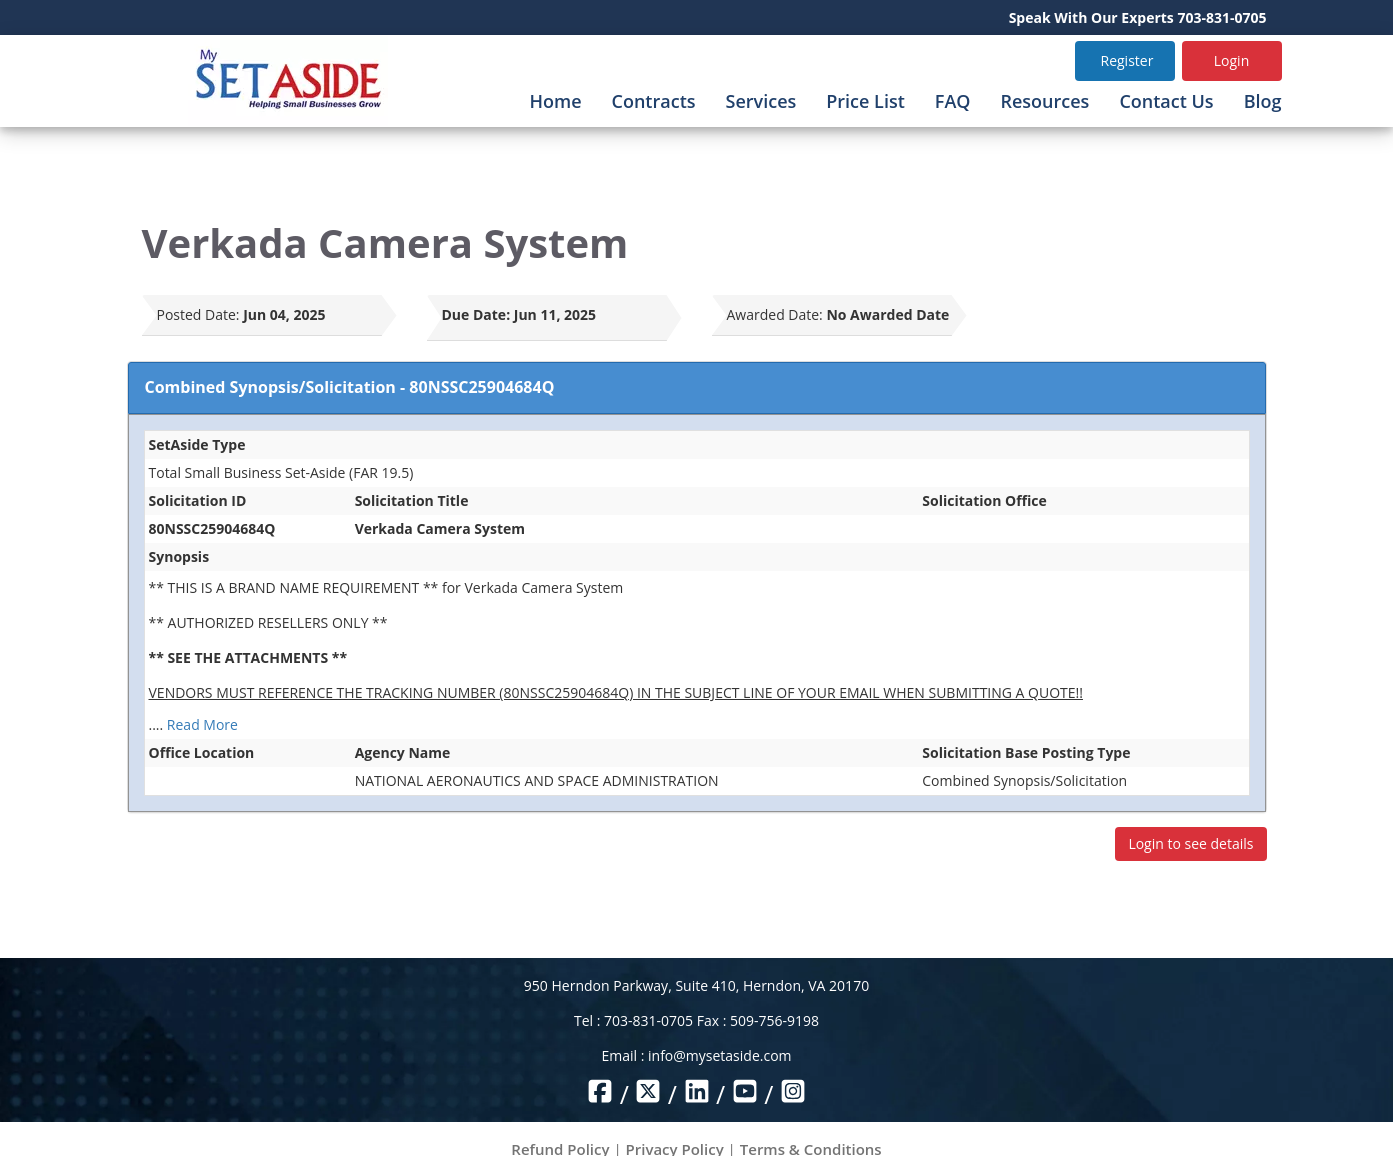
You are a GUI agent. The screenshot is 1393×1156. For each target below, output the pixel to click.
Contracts (654, 101)
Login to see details (1190, 843)
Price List (865, 101)
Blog (1263, 101)
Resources (1044, 101)
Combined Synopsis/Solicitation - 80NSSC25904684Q (350, 387)
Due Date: (476, 314)
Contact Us (1166, 101)
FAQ (953, 101)
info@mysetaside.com (719, 1055)
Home (555, 101)
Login (1231, 60)
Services (761, 101)
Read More (202, 724)
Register (1127, 60)
